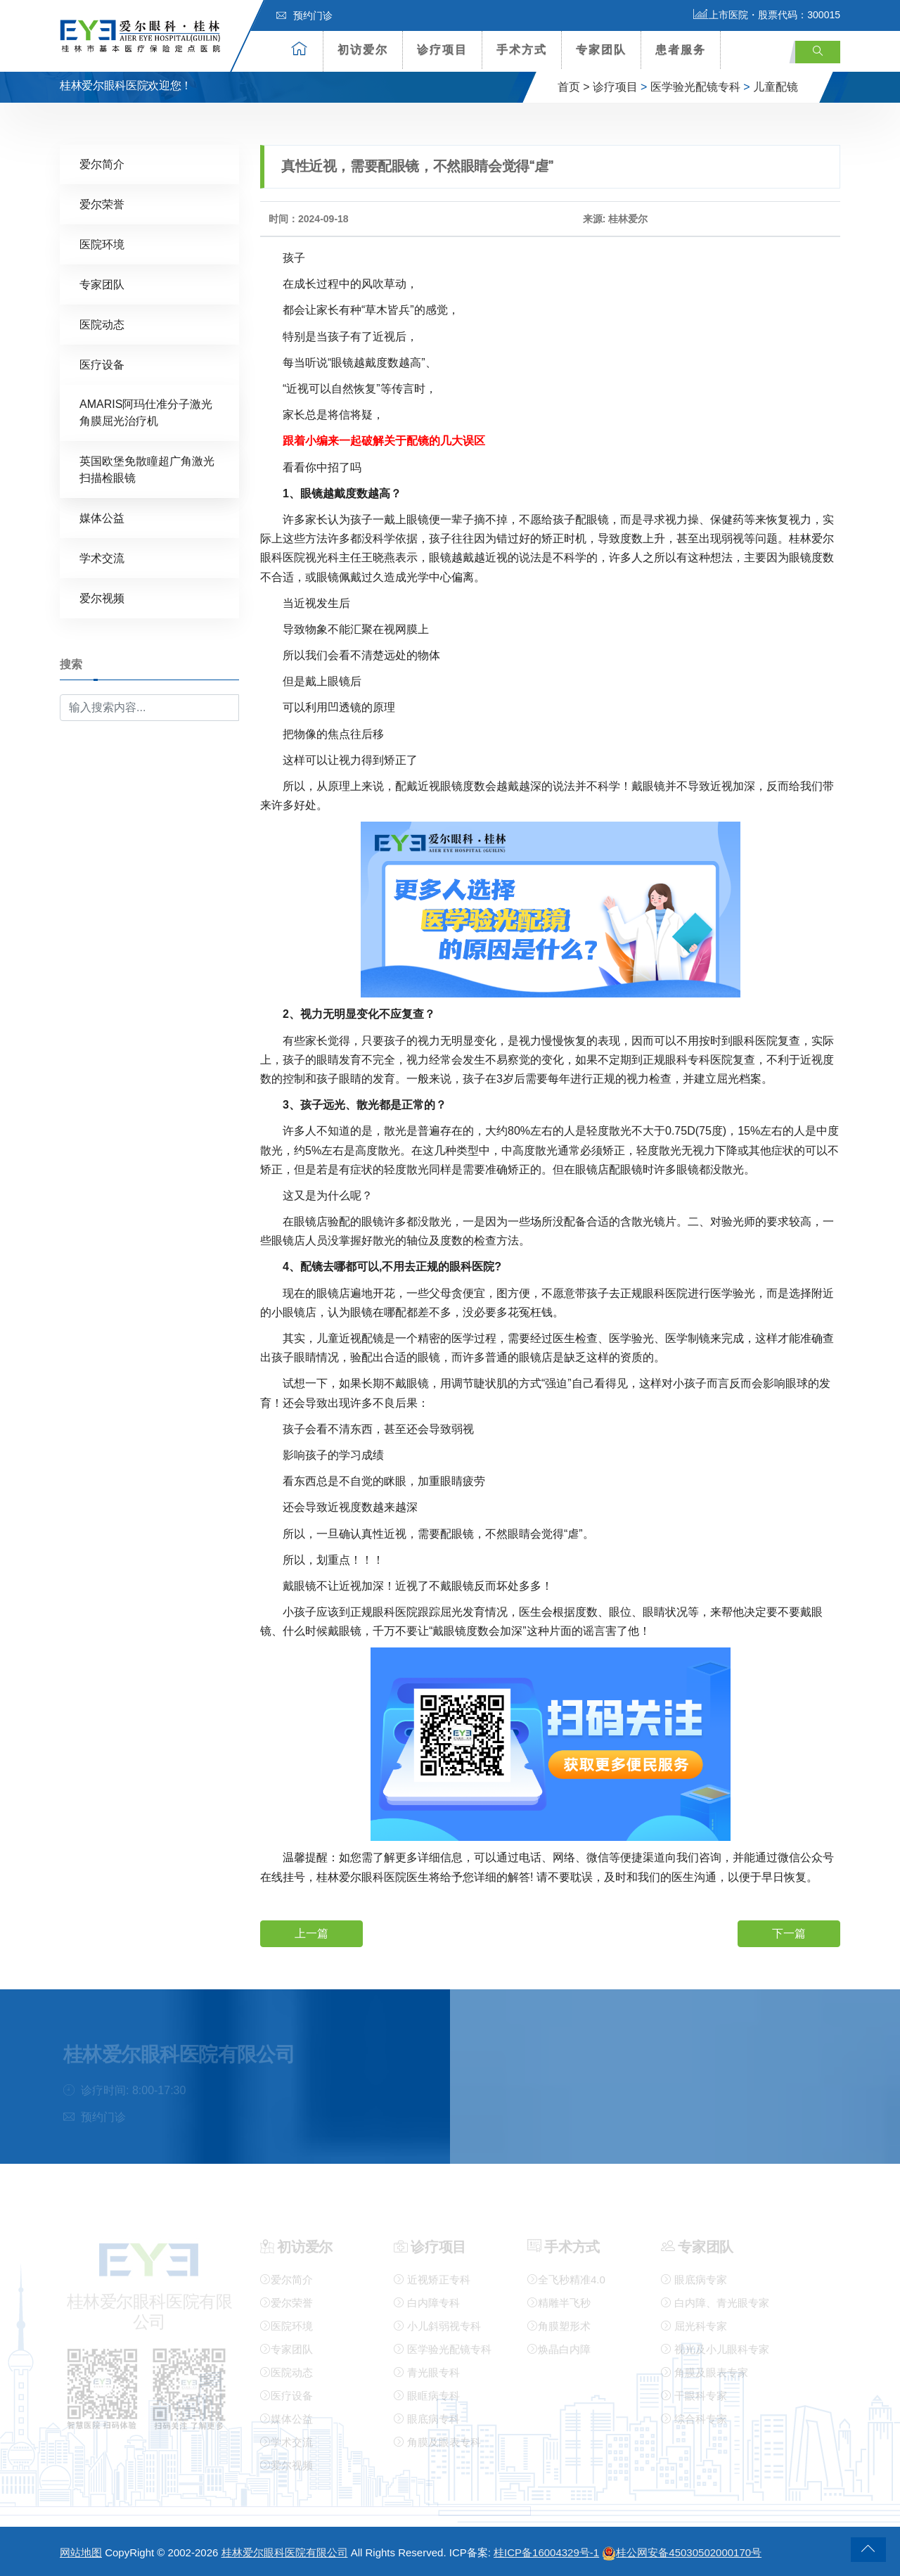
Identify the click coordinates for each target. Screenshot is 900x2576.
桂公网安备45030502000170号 (681, 2552)
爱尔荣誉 (101, 204)
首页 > (574, 87)
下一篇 (789, 1933)
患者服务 (680, 50)
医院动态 (101, 324)
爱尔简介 (101, 164)
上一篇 (311, 1933)
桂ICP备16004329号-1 (546, 2552)
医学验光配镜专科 (695, 87)
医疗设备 (101, 364)
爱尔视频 (101, 598)
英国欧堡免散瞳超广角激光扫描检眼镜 (146, 468)
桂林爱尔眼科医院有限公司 (284, 2552)
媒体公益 (101, 517)
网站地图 (81, 2552)
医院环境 (101, 244)
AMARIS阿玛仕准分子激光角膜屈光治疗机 (145, 411)
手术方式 (521, 50)
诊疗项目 (442, 50)
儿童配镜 (775, 87)
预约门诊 (304, 15)
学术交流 (101, 557)
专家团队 (601, 50)
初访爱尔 (363, 50)
